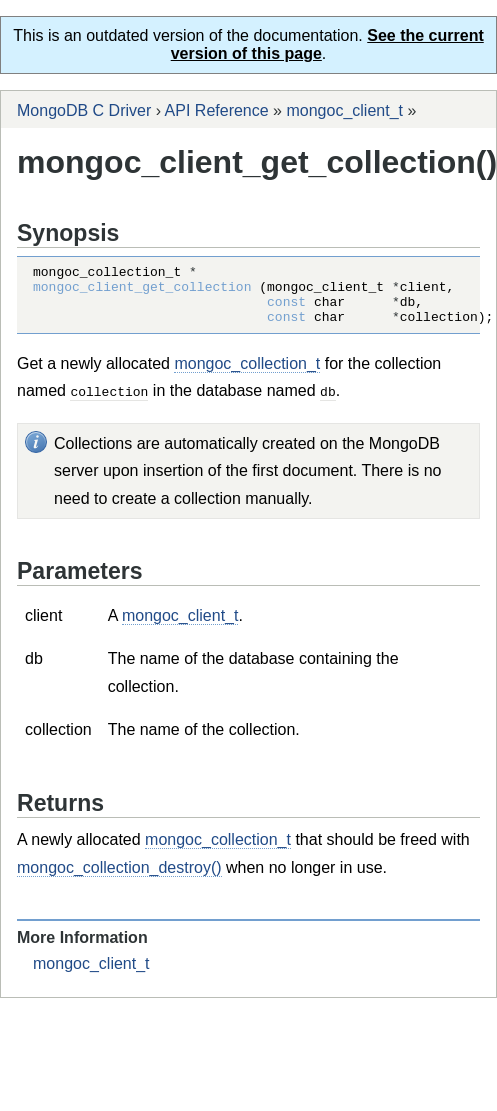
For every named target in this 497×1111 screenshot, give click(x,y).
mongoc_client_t (344, 110)
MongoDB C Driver (84, 110)
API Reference (217, 110)
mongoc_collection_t (247, 375)
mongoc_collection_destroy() (119, 878)
